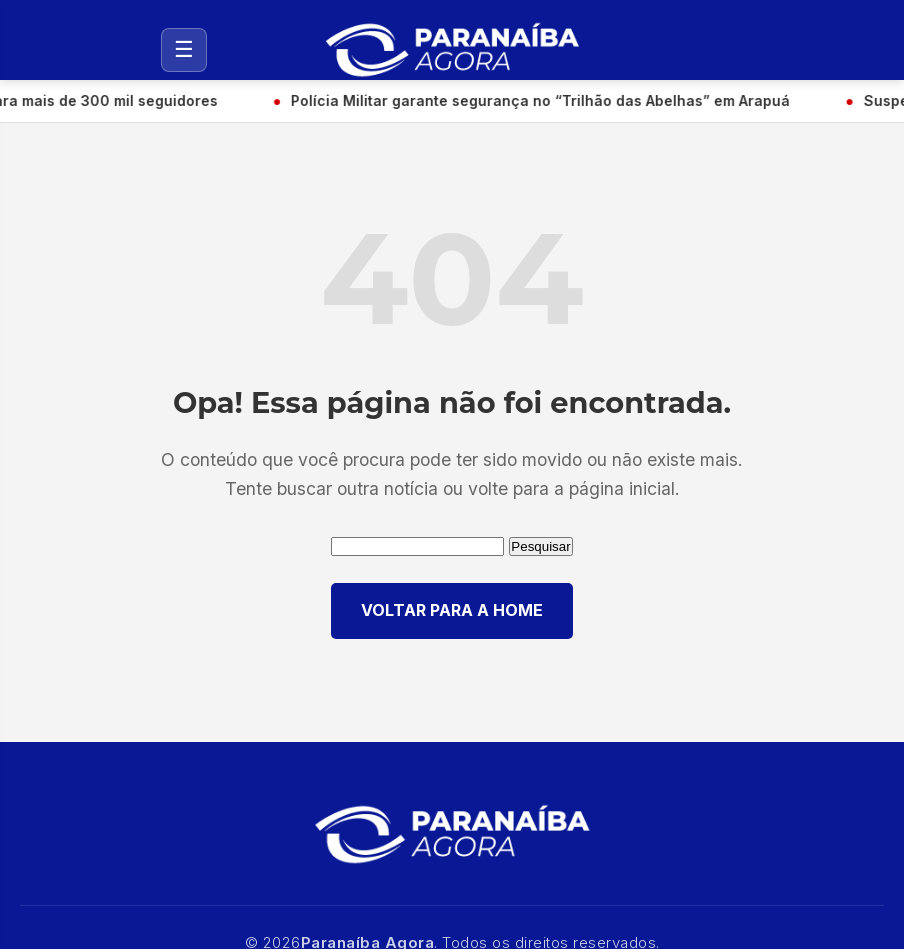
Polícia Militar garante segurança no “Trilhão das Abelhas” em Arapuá (540, 100)
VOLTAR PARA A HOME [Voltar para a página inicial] (452, 610)
